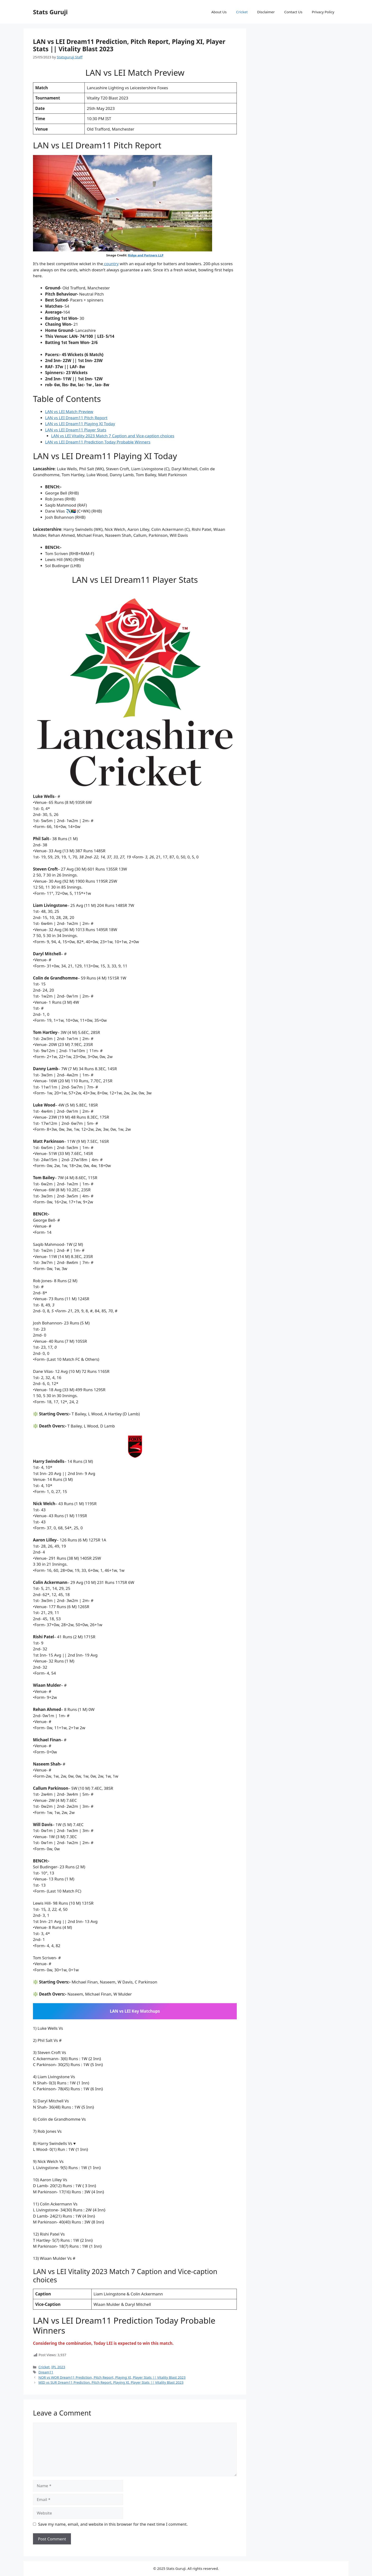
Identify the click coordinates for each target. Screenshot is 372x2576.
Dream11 (45, 2372)
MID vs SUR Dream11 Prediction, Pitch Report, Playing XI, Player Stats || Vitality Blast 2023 (110, 2382)
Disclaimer (266, 11)
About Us (219, 11)
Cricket (242, 11)
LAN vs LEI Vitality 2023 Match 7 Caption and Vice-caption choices (112, 435)
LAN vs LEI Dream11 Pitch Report (76, 417)
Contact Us (293, 11)
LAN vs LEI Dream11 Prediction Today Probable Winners (97, 442)
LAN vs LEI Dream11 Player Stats (75, 430)
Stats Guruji (50, 12)
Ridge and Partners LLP (145, 255)
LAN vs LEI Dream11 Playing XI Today (80, 423)
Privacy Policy (323, 11)
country (111, 263)
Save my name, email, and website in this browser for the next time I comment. (113, 2524)
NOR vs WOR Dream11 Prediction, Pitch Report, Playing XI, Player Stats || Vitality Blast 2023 (112, 2377)
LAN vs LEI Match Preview (69, 411)
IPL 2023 (58, 2367)
